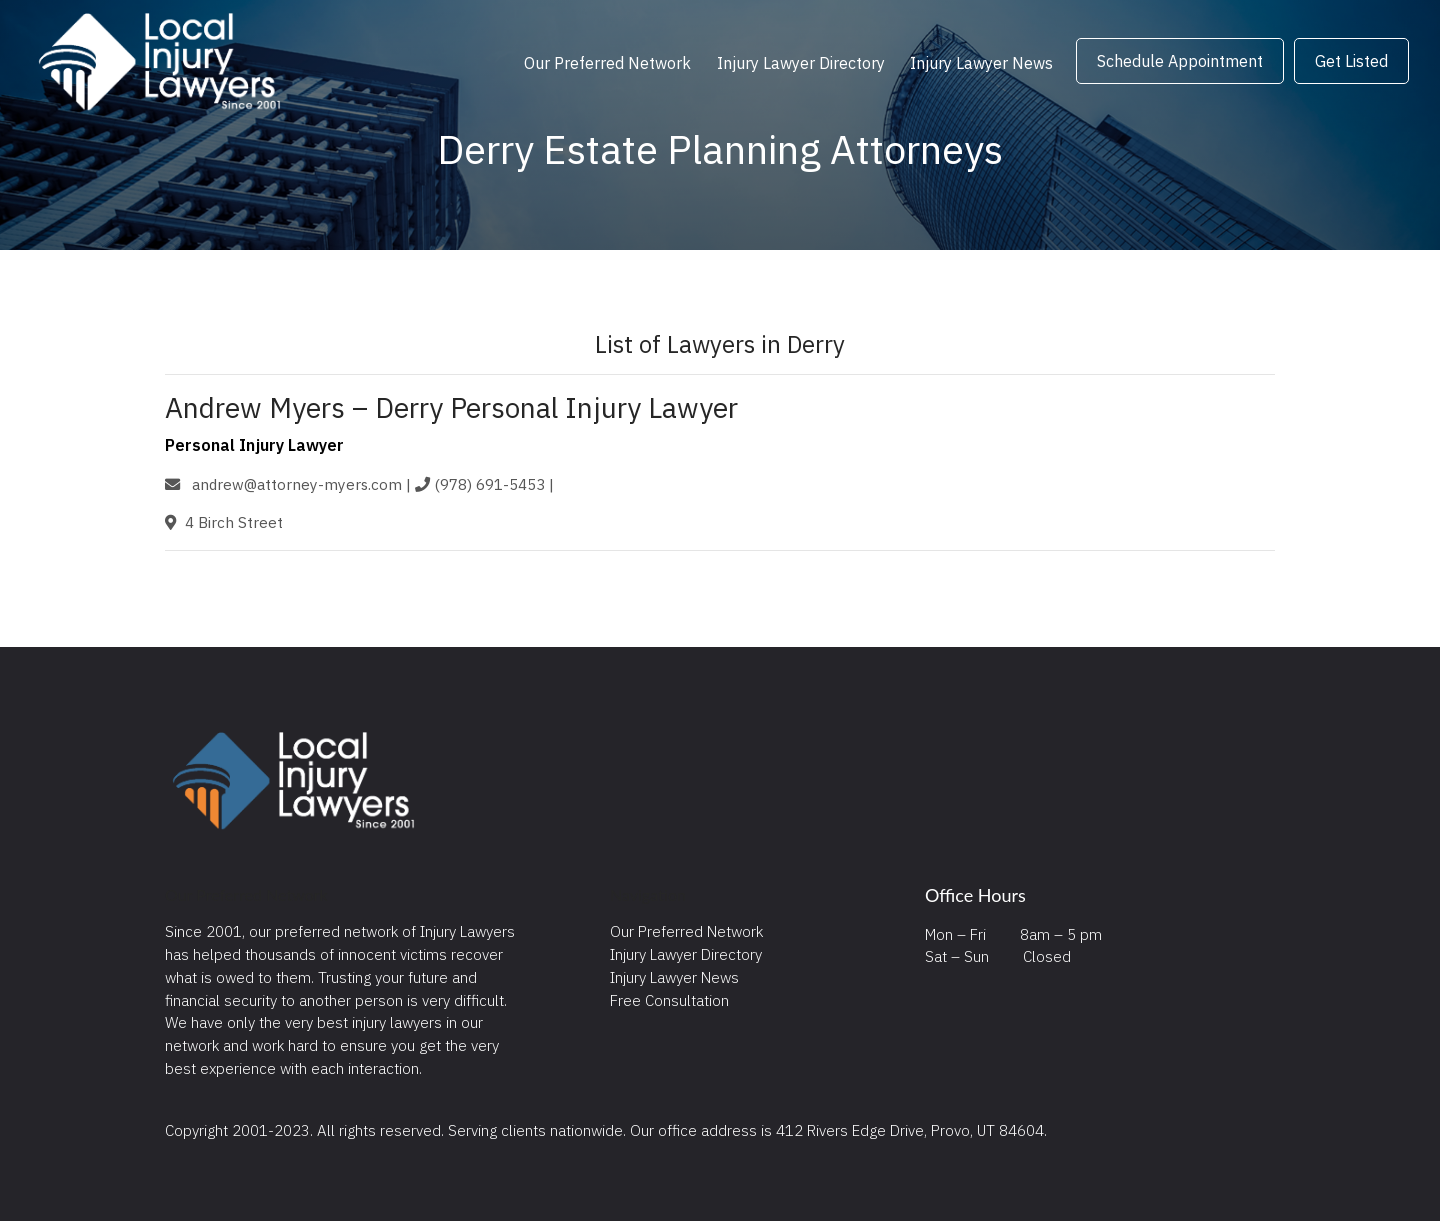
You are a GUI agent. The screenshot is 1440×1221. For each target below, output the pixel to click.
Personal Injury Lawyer (254, 445)
